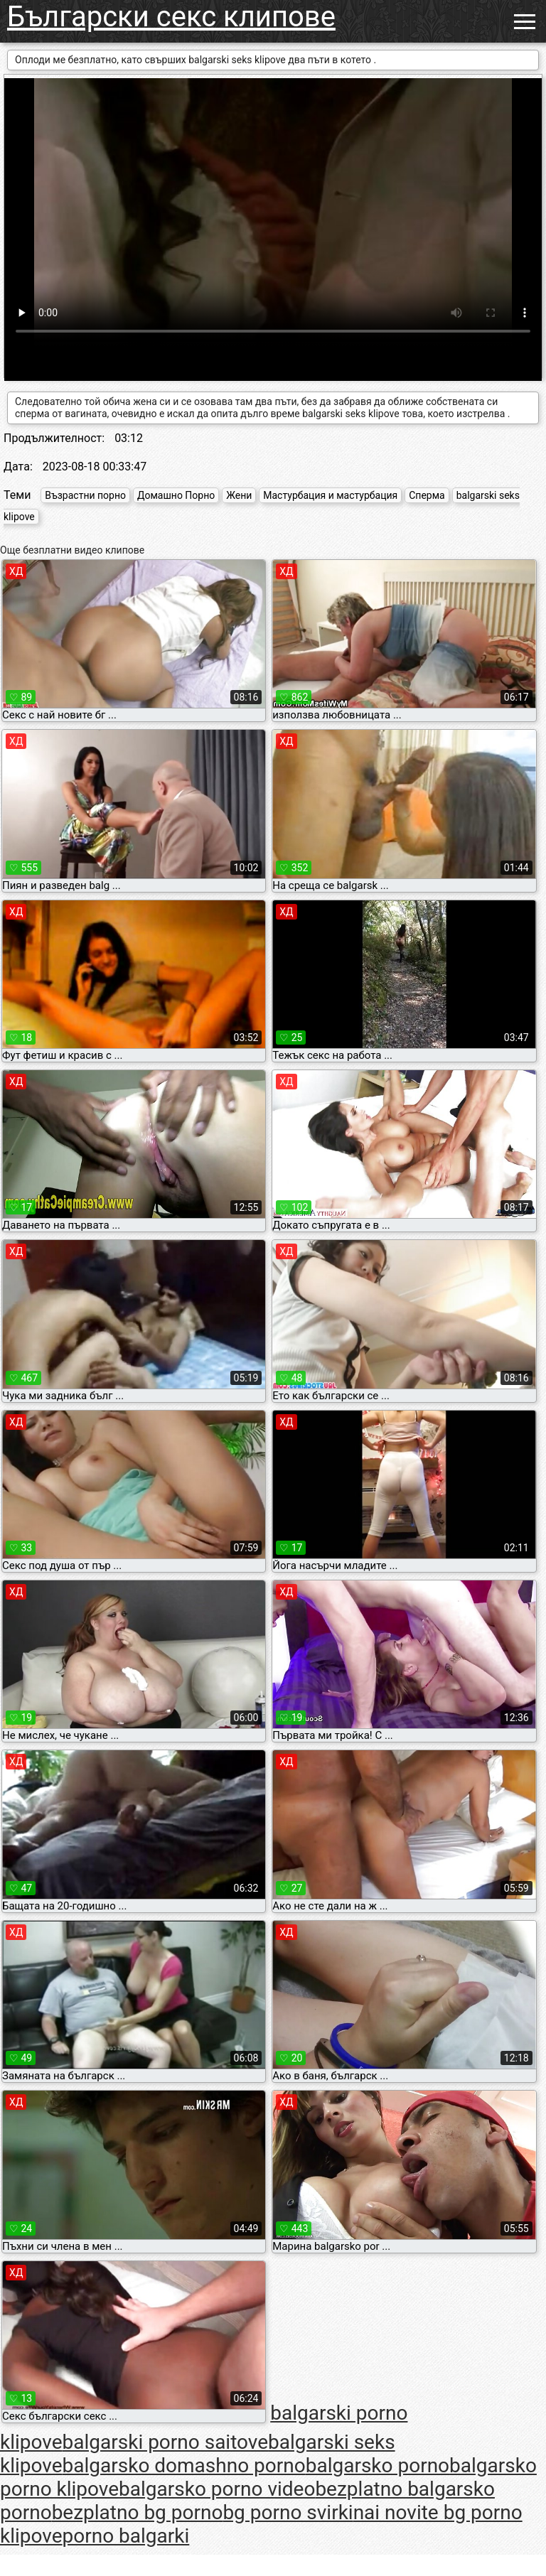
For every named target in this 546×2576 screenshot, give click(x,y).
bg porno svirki (288, 2512)
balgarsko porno (377, 2465)
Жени (239, 495)
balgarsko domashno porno (184, 2465)
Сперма (426, 495)
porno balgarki (126, 2536)
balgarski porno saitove (166, 2442)
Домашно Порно (176, 495)
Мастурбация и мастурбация (330, 495)
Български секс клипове (171, 16)
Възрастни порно (85, 495)
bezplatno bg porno (137, 2512)
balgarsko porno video (217, 2489)
